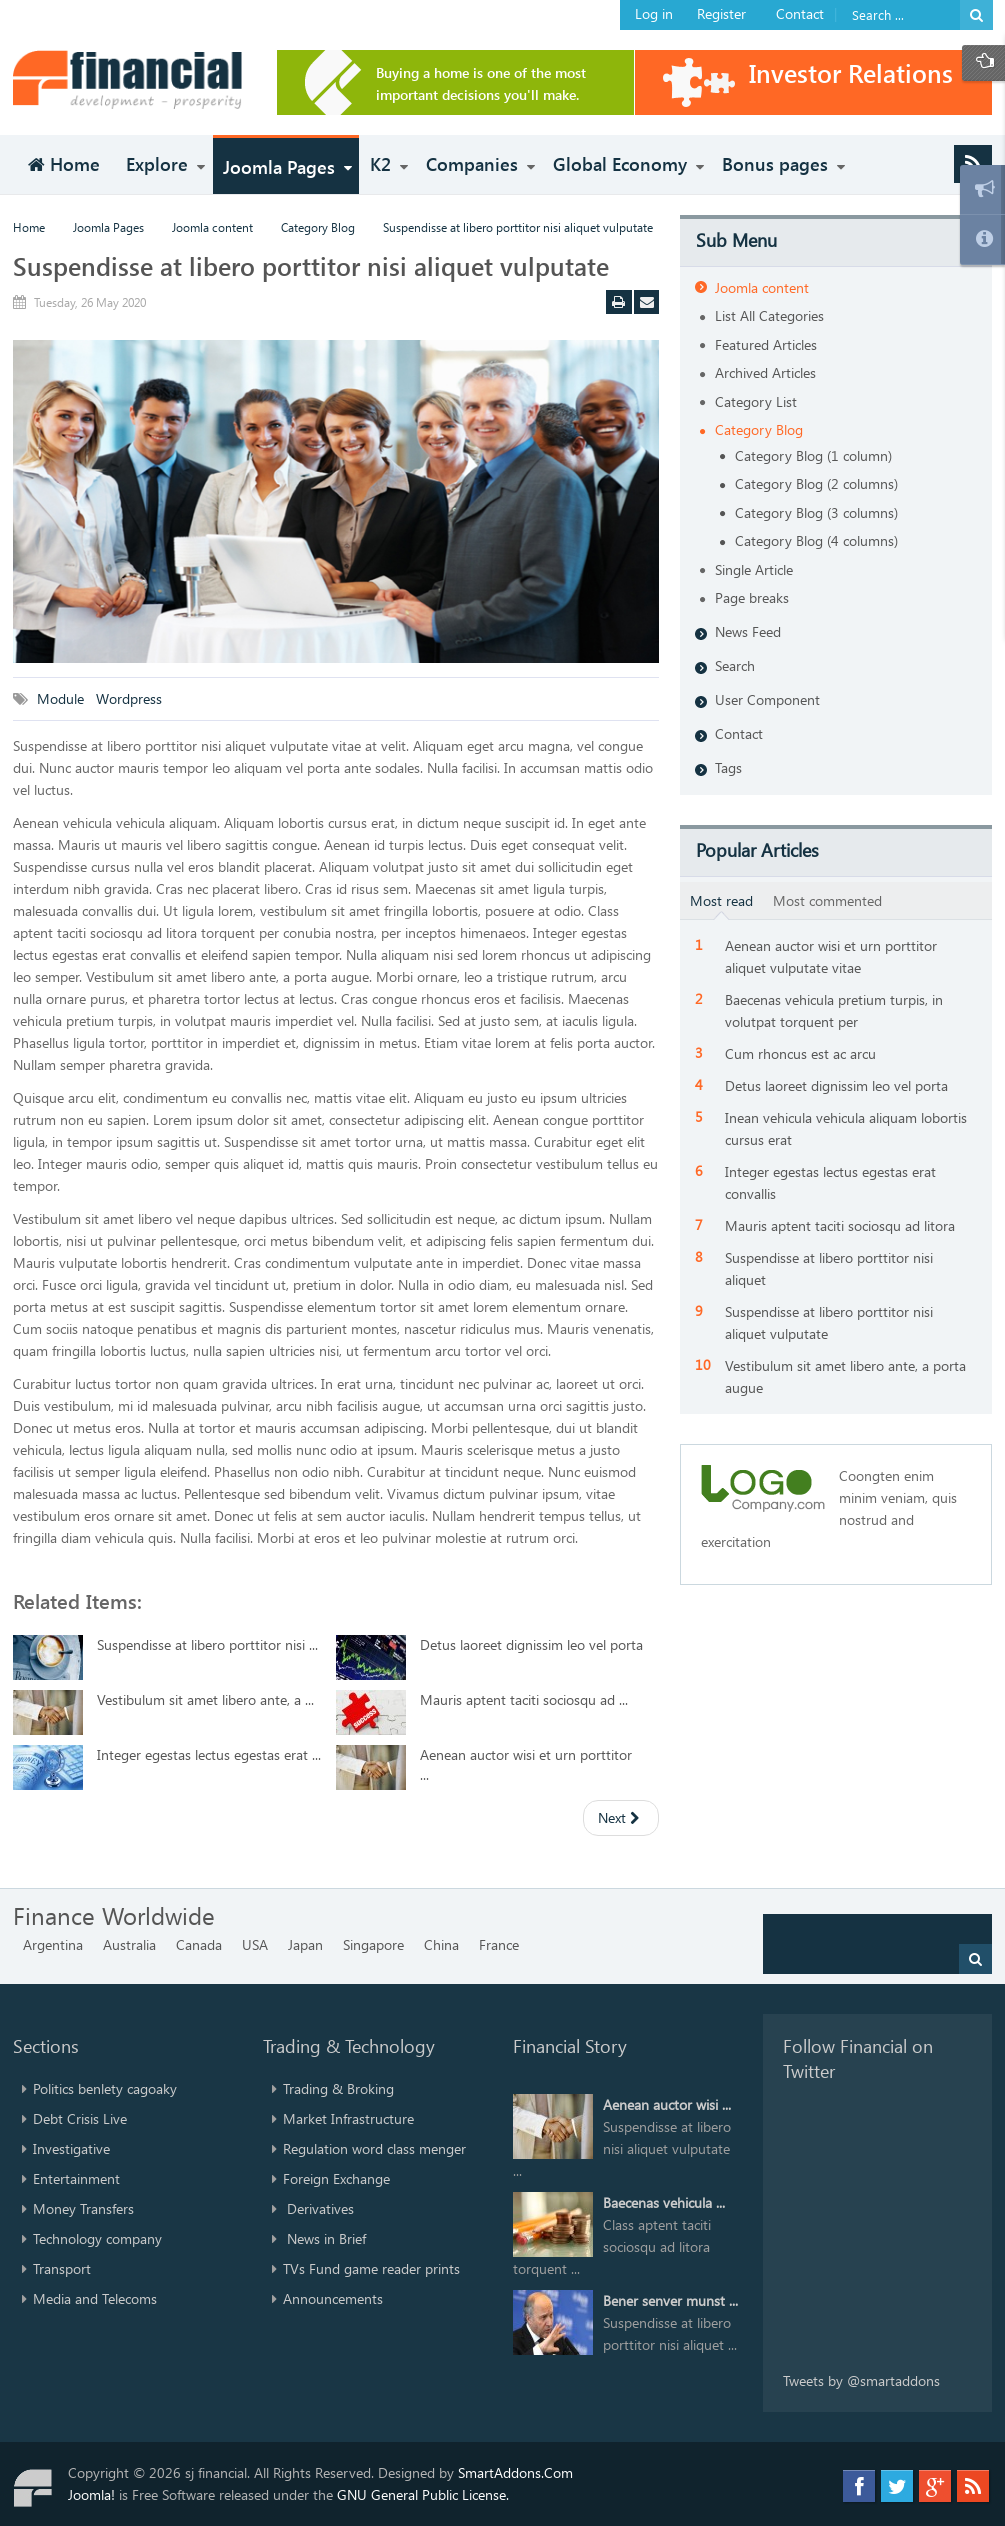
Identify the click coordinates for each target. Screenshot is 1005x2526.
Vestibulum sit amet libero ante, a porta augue (845, 1376)
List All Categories (769, 315)
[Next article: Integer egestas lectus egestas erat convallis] (621, 1818)
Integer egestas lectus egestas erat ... (209, 1754)
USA (255, 1944)
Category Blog (318, 227)
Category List (756, 401)
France (499, 1944)
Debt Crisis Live (80, 2118)
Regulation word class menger (374, 2148)
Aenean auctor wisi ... (667, 2104)
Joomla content (212, 227)
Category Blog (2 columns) (816, 483)
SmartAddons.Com (515, 2472)
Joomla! (91, 2494)
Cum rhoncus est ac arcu (800, 1053)
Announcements (333, 2298)
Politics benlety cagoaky (105, 2088)
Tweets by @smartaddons (861, 2380)
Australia (129, 1944)
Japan (305, 1944)
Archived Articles (765, 372)
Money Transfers (83, 2208)
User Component (767, 699)
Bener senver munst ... (670, 2300)
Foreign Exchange (336, 2178)
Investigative (71, 2148)
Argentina (53, 1944)
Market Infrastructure (348, 2118)
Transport (62, 2268)
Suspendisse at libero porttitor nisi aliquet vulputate (311, 265)
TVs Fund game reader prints (371, 2268)
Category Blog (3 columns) (816, 512)
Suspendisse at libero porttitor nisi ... (207, 1644)
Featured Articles (766, 344)
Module (62, 698)
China (441, 1944)
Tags (728, 767)
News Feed (748, 631)
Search (735, 665)
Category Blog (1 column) (813, 455)
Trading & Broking (338, 2088)
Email (650, 304)
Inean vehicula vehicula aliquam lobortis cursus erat (846, 1128)
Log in (654, 13)
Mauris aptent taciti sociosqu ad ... (524, 1699)
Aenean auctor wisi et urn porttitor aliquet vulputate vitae (831, 956)
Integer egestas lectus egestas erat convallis (830, 1182)
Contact (800, 13)
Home (29, 227)
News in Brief (324, 2238)
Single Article (754, 569)
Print (622, 304)
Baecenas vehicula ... (664, 2202)
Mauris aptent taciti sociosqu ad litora (840, 1225)
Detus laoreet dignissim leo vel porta (531, 1644)
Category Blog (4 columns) (816, 540)
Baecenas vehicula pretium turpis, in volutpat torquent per (834, 1010)
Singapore (373, 1944)
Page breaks (752, 597)
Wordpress (131, 698)
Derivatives (318, 2208)
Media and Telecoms (95, 2298)
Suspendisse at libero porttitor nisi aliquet (829, 1268)
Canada (199, 1944)
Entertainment (76, 2178)
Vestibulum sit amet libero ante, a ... (205, 1699)
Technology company (97, 2238)
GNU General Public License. (423, 2494)
